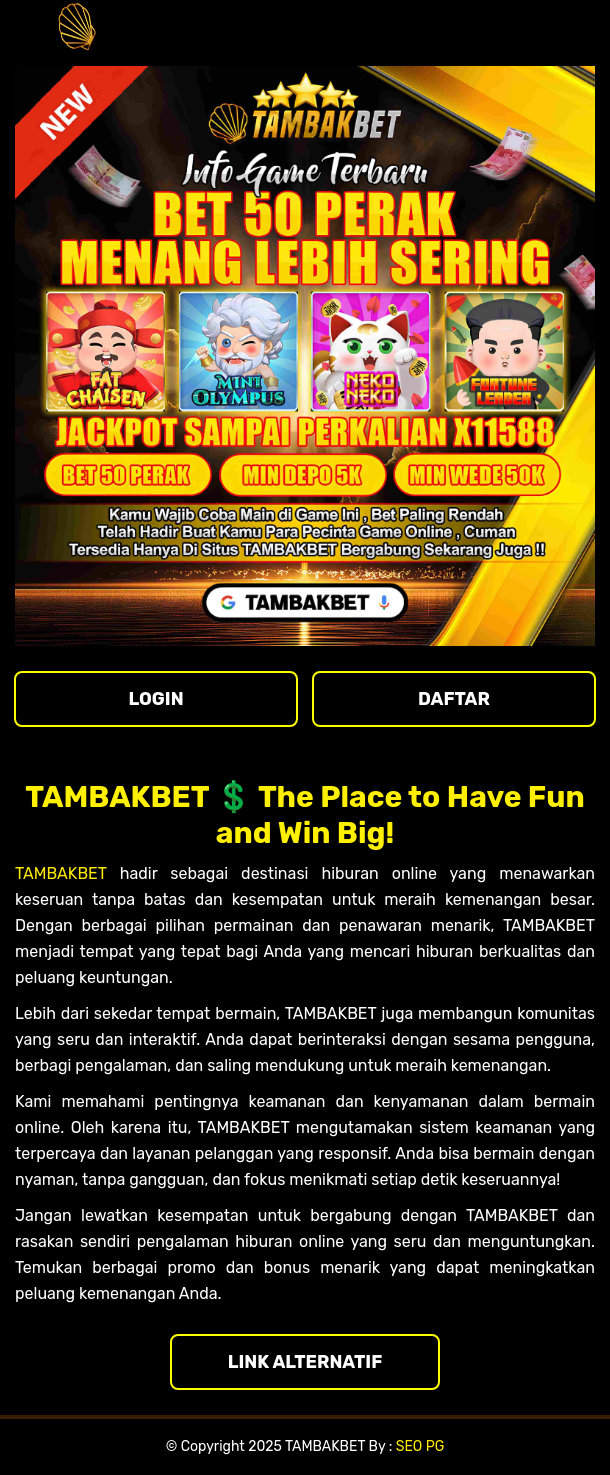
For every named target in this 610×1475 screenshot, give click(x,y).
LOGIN (155, 699)
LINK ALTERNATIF (305, 1362)
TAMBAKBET (61, 873)
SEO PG (420, 1446)
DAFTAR (454, 699)
